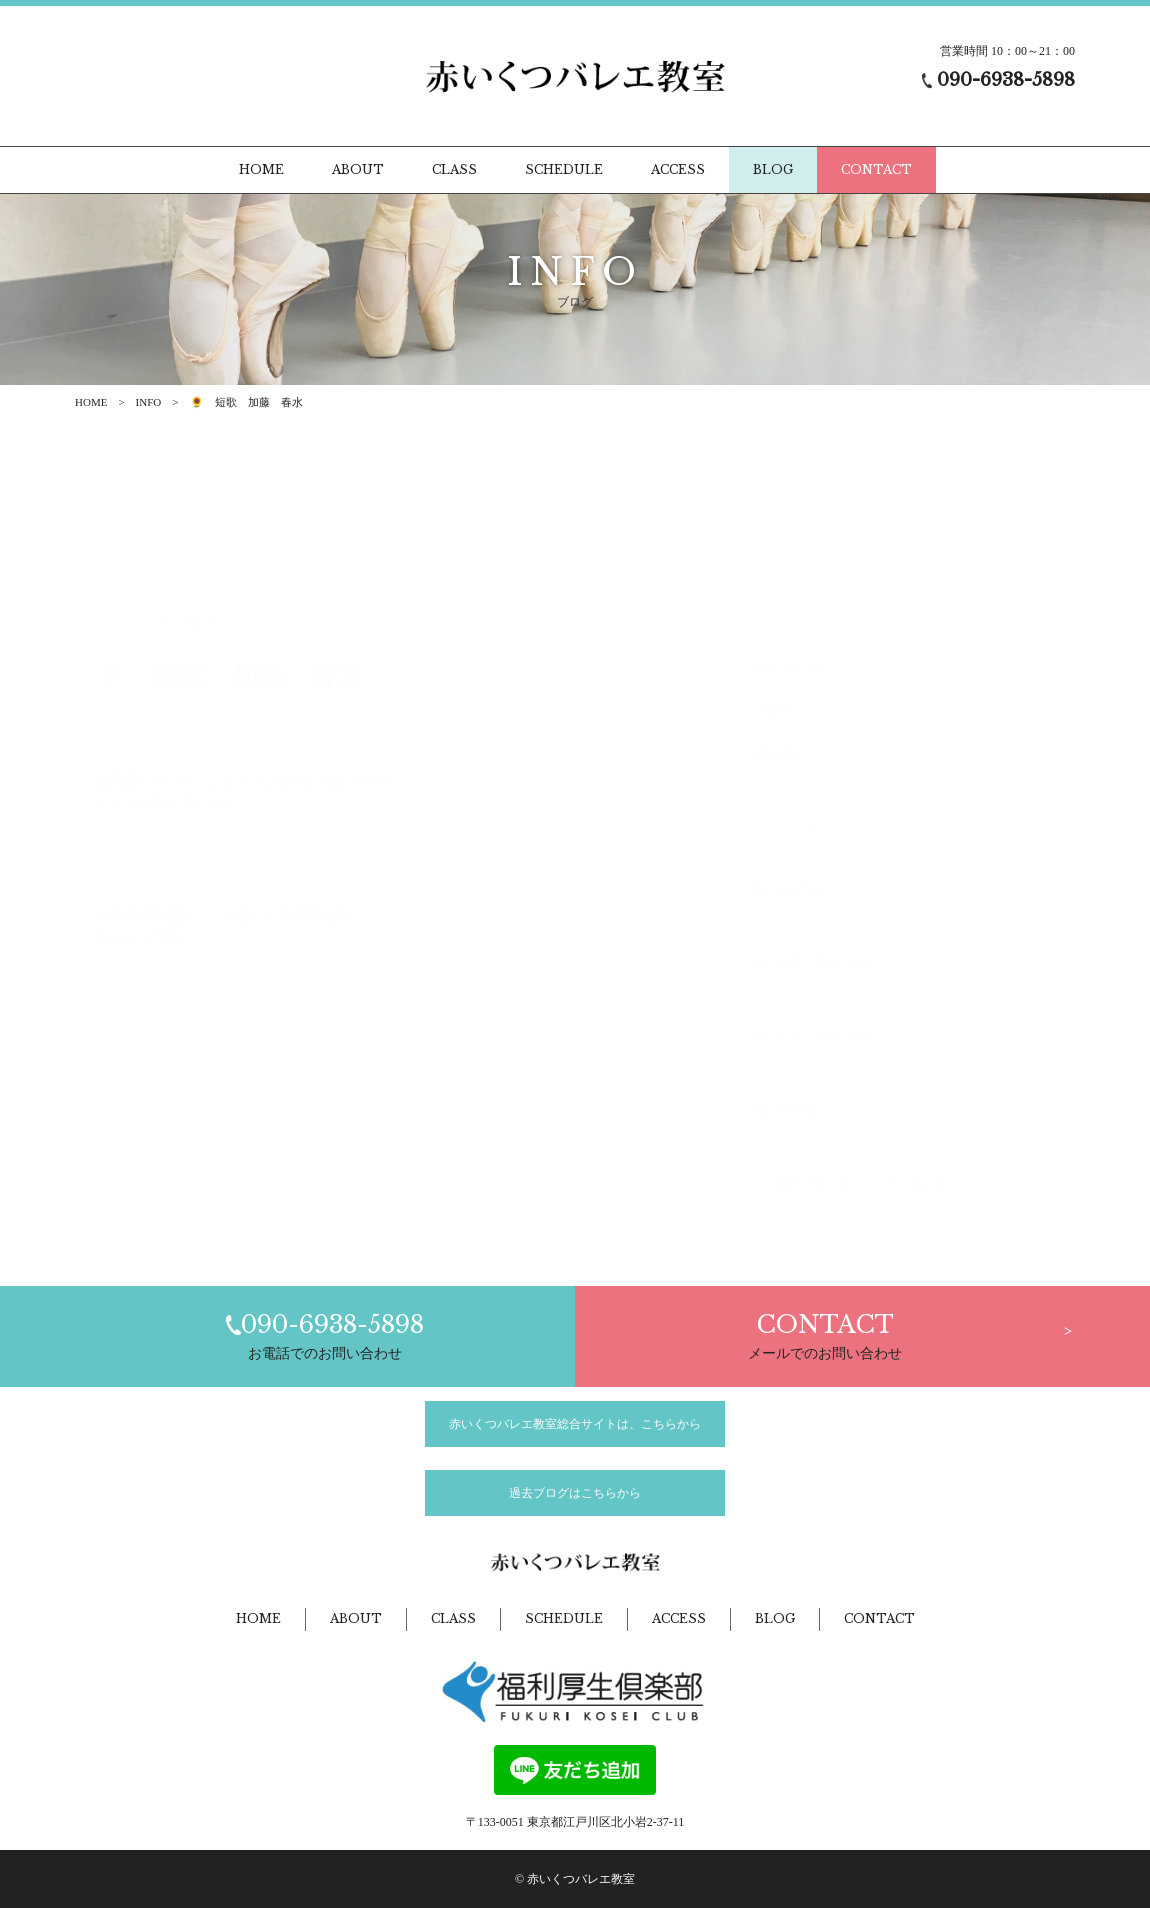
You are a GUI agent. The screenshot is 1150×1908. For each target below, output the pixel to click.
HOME (91, 402)
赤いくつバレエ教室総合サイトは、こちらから (575, 1424)
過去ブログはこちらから (575, 1493)
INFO (149, 402)
